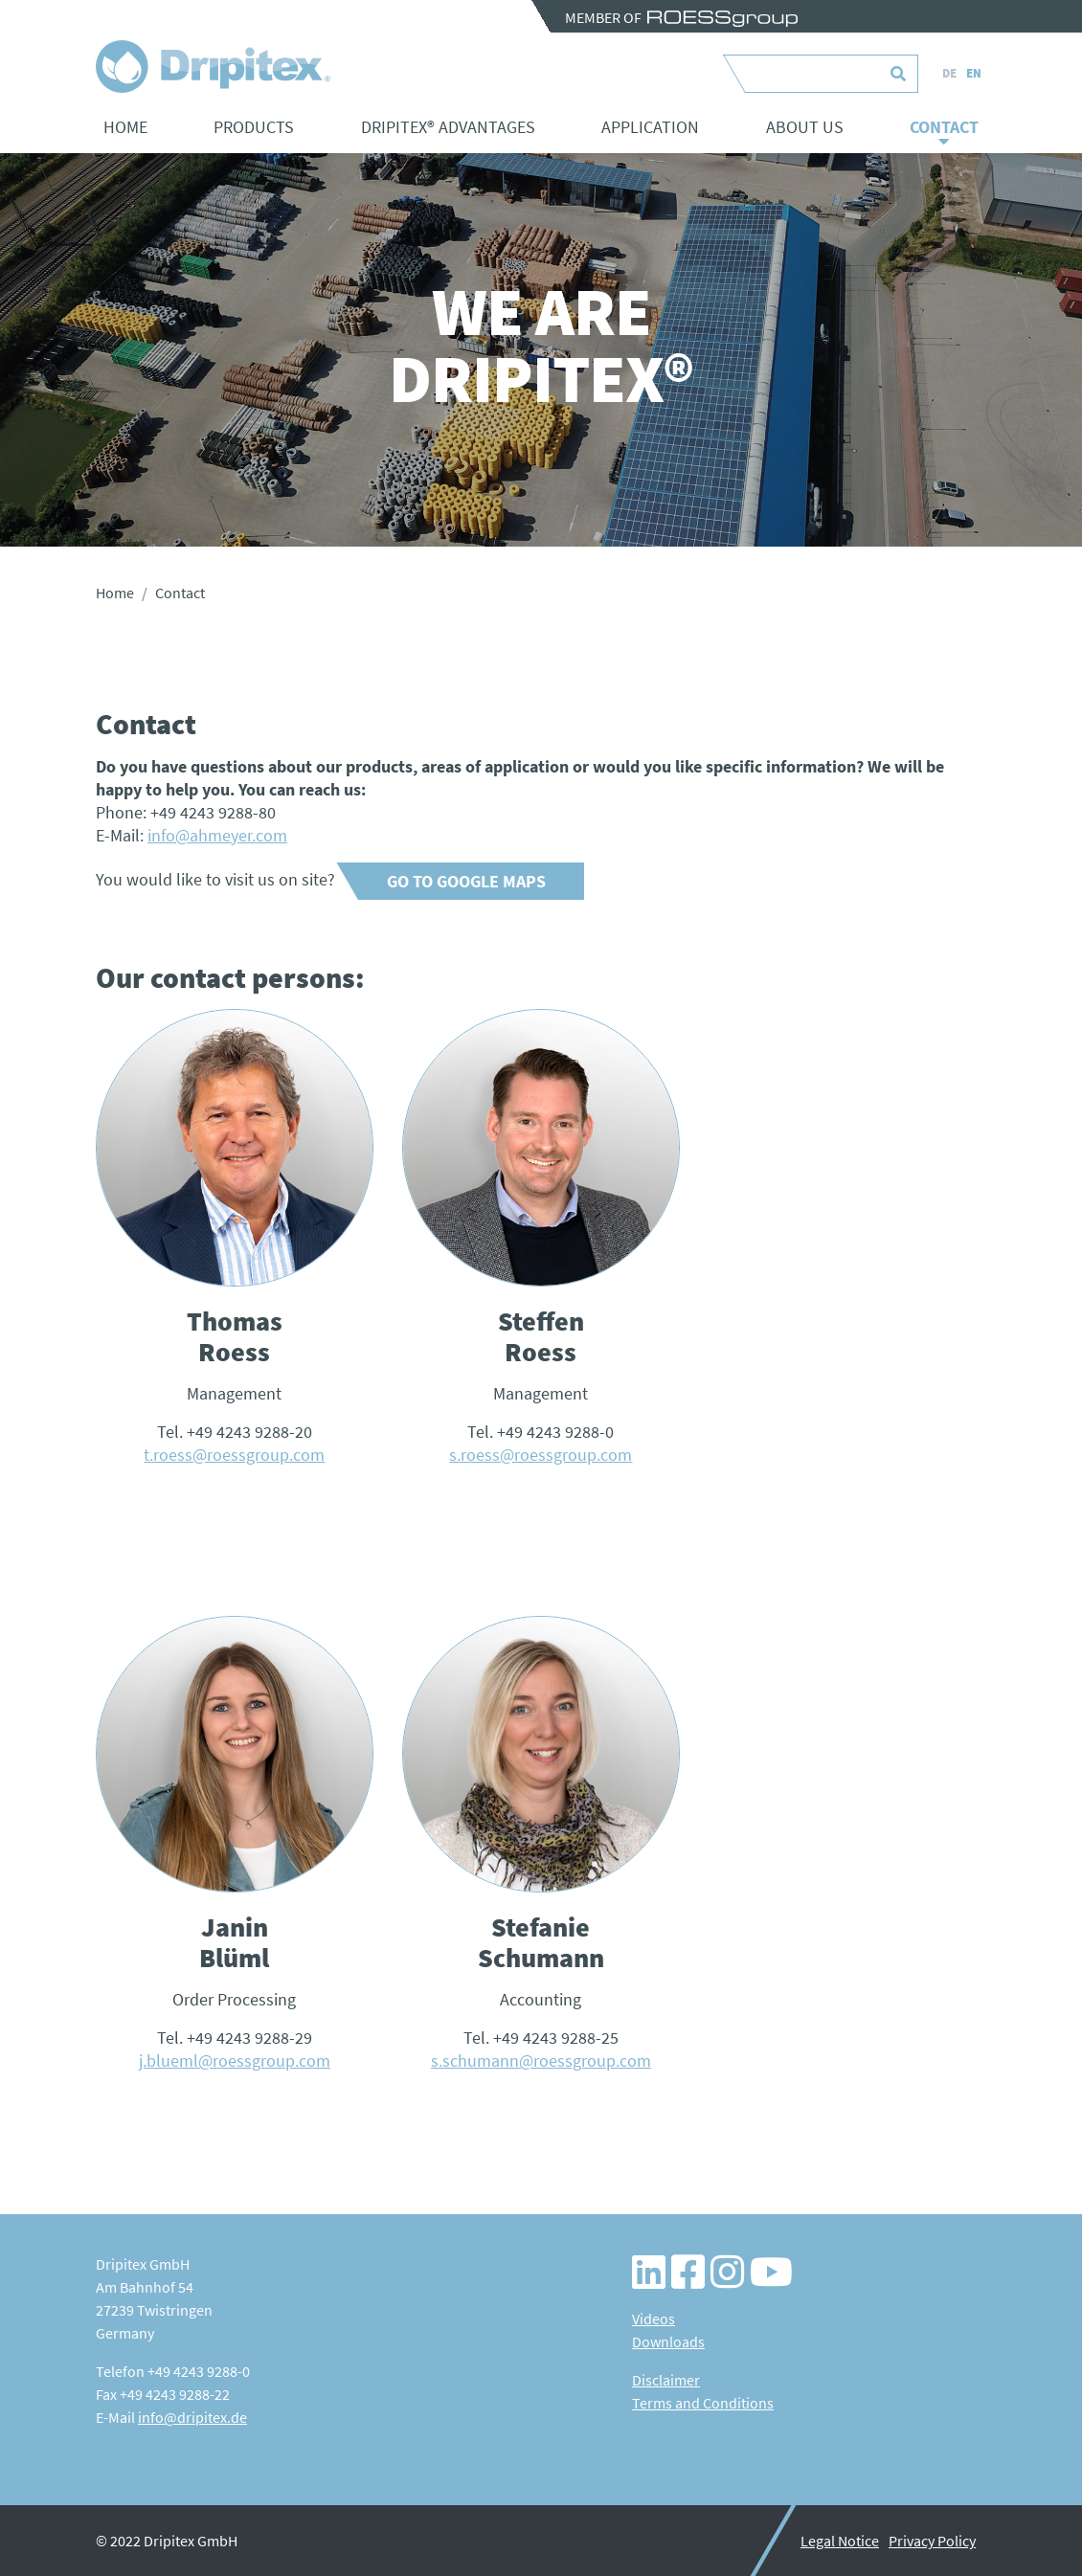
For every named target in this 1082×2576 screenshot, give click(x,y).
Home (125, 127)
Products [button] (254, 127)
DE (949, 73)
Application (650, 127)
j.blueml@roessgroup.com (234, 2061)
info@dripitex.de (192, 2417)
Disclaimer (666, 2379)
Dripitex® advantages (448, 127)
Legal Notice (839, 2540)
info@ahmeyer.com (217, 835)
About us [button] (805, 127)
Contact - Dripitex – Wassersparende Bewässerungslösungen (213, 66)
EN (973, 73)
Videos (653, 2318)
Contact (944, 127)
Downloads (668, 2341)
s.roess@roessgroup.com (540, 1455)
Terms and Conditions (703, 2402)
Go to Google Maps (466, 881)
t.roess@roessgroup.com (234, 1455)
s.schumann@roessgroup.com (541, 2061)
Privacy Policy (932, 2540)
